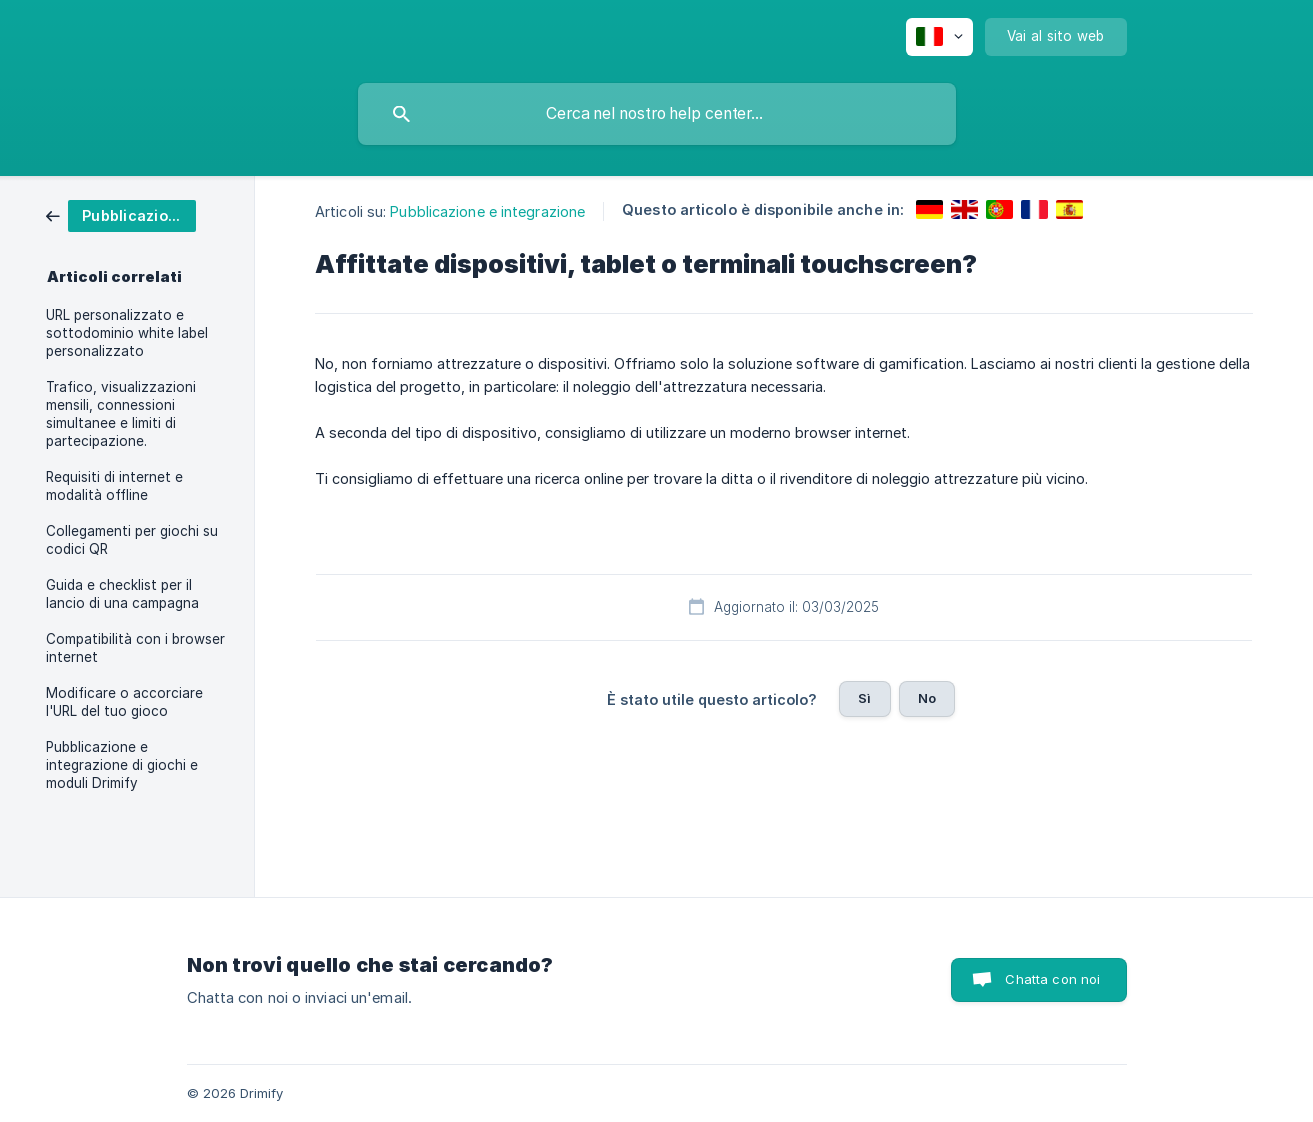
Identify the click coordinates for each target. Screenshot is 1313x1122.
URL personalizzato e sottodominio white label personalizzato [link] (127, 333)
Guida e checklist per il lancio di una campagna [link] (122, 594)
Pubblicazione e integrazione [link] (487, 211)
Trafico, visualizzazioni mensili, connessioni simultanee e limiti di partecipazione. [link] (121, 414)
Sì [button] (864, 698)
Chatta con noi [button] (1052, 979)
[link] (121, 214)
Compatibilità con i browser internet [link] (135, 648)
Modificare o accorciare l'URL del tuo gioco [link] (124, 702)
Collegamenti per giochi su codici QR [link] (132, 540)
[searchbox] (657, 114)
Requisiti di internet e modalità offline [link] (114, 486)
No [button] (927, 698)
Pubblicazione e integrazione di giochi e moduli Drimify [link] (122, 765)
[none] (939, 37)
